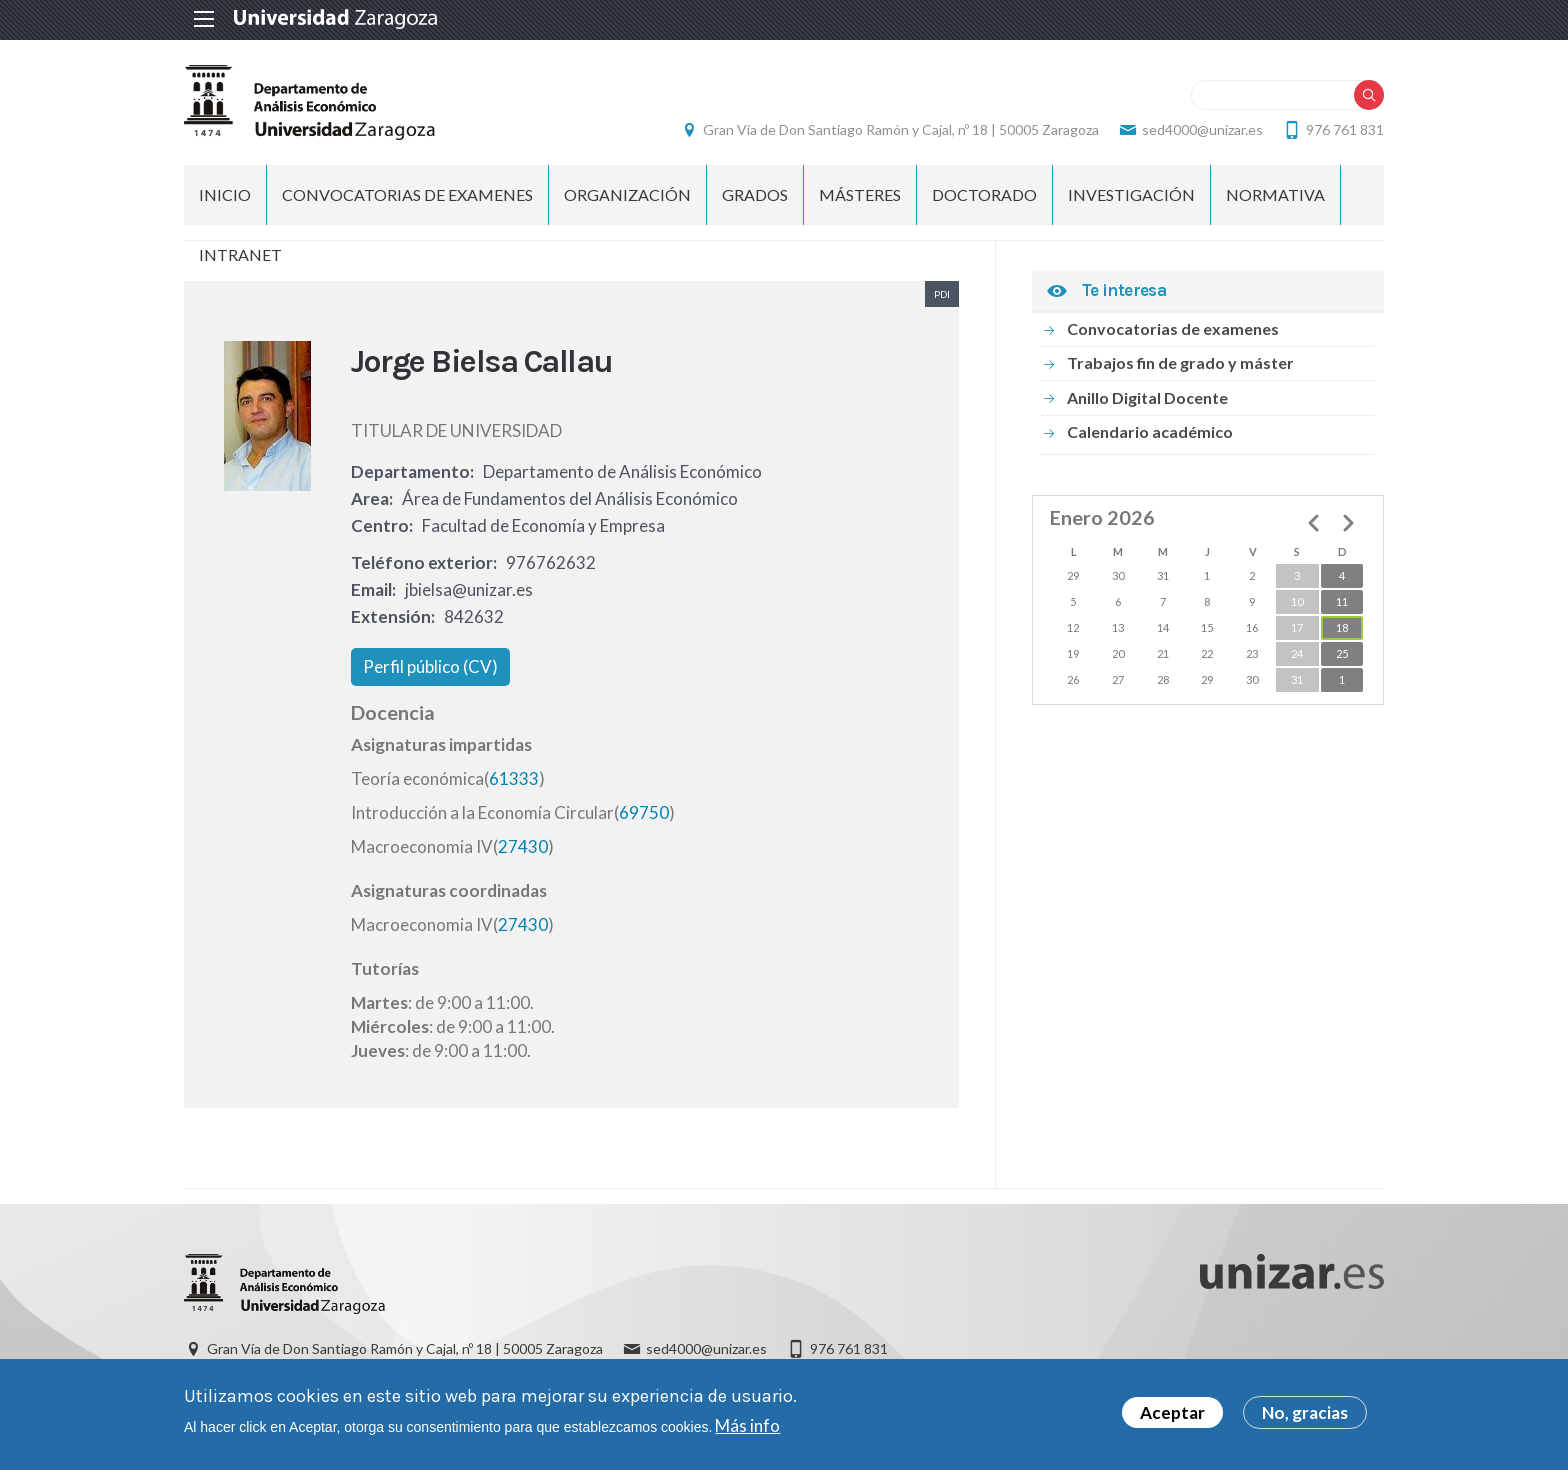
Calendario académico (1150, 431)
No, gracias (1305, 1418)
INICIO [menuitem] (225, 194)
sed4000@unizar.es (1202, 129)
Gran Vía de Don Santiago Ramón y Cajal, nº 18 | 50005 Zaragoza (901, 129)
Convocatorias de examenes (1173, 328)
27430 (523, 846)
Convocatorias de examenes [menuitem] (407, 194)
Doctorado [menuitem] (984, 194)
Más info (747, 1430)
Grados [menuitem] (755, 194)
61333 (514, 778)
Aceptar (1172, 1418)
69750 (644, 812)
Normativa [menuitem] (1275, 194)
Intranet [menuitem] (240, 254)
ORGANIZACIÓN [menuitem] (627, 194)
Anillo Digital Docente (1147, 397)
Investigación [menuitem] (1131, 194)
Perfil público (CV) (430, 666)
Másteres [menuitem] (860, 194)
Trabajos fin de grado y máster (1180, 362)
